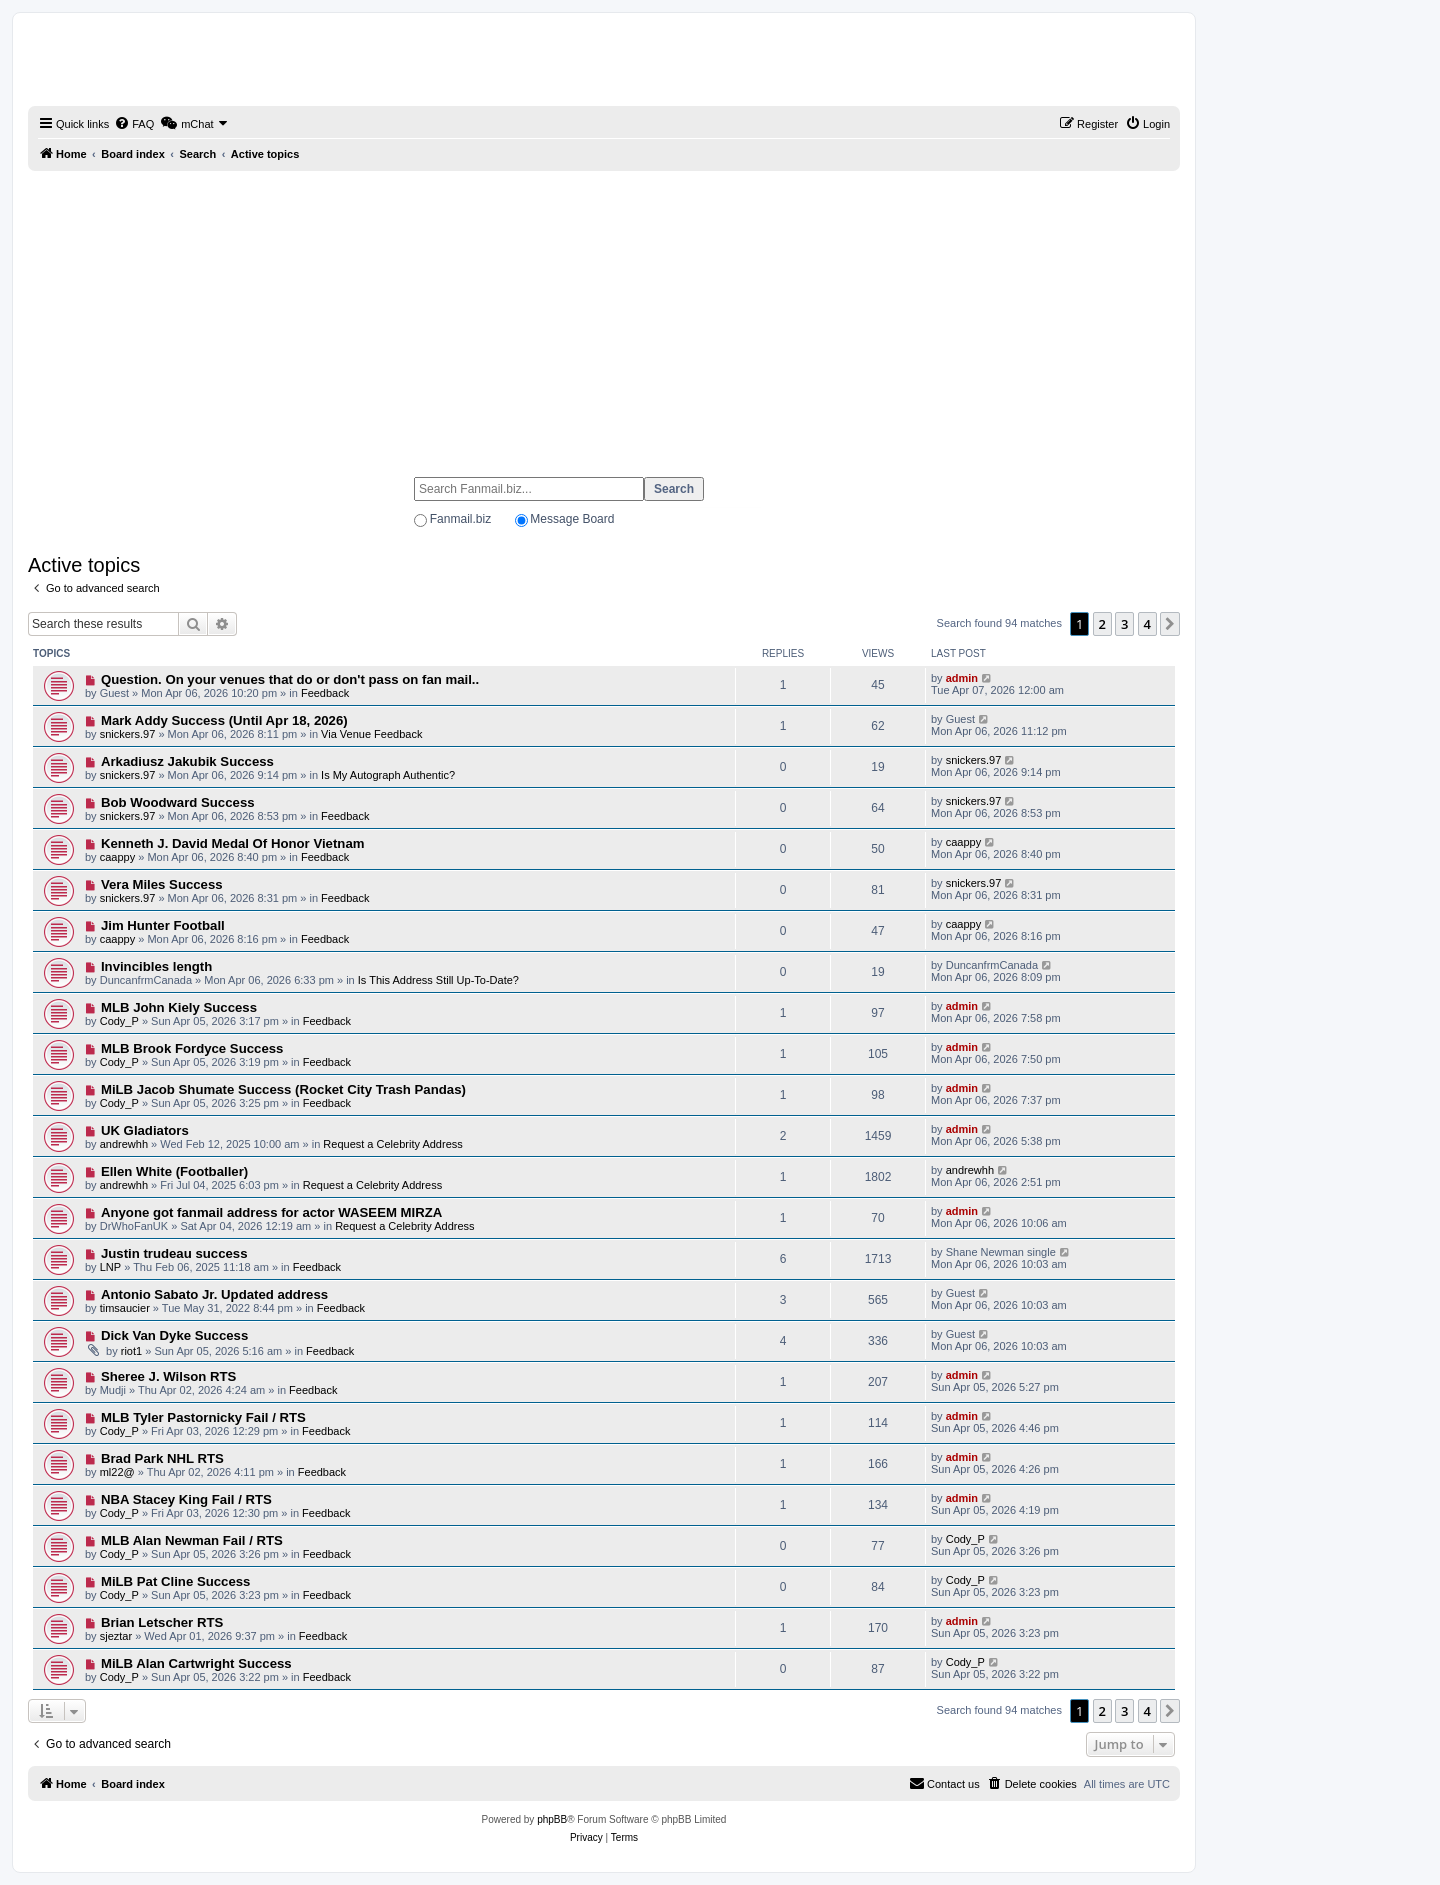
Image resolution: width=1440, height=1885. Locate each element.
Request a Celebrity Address (392, 1144)
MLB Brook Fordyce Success (192, 1048)
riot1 (131, 1351)
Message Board (572, 519)
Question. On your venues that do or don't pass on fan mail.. (290, 679)
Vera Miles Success (162, 884)
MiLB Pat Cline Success (176, 1581)
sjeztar (116, 1636)
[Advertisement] (604, 315)
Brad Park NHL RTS (162, 1458)
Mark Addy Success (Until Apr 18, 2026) (224, 720)
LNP (110, 1267)
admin (962, 678)
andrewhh (124, 1144)
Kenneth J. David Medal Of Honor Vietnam (233, 843)
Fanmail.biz (460, 519)
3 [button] (1124, 624)
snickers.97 (128, 734)
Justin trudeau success (174, 1253)
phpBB (552, 1819)
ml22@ (117, 1472)
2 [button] (1102, 624)
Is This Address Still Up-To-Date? (438, 980)
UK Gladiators (145, 1130)
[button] (1170, 624)
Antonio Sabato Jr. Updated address (214, 1294)
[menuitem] (134, 124)
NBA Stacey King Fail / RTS (186, 1499)
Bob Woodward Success (178, 802)
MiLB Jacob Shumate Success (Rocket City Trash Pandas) (283, 1089)
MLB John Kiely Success (179, 1007)
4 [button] (1147, 624)
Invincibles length (156, 966)
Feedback (325, 693)
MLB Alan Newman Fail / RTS (192, 1540)
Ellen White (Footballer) (174, 1171)
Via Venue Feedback (371, 734)
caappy (117, 857)
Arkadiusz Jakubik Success (187, 761)
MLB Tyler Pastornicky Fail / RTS (203, 1417)
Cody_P (119, 1021)
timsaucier (125, 1308)
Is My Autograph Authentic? (388, 775)
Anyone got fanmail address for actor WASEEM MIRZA (271, 1212)
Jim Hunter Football (163, 925)
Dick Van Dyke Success (174, 1335)
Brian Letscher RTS (162, 1622)
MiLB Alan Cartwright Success (196, 1663)
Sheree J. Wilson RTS (168, 1376)
